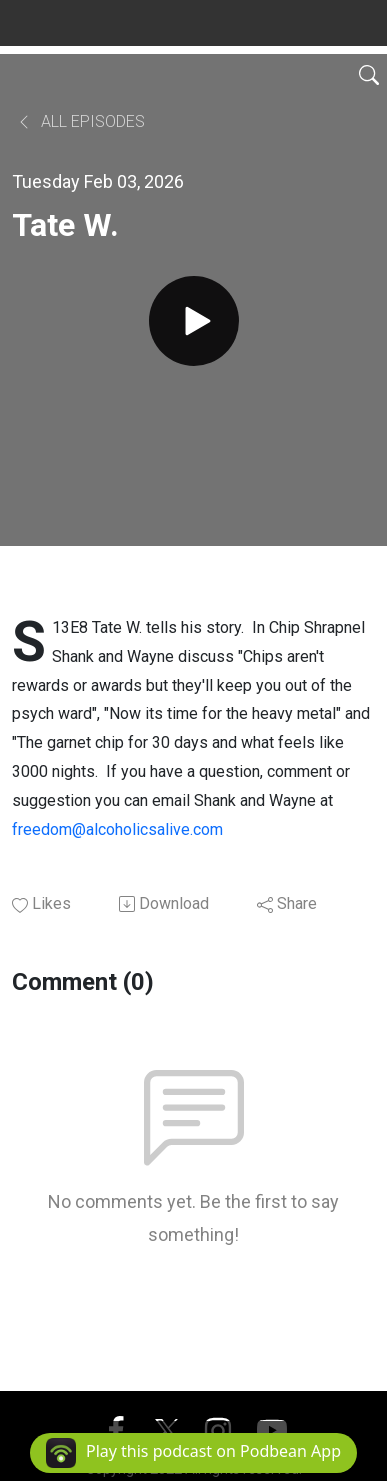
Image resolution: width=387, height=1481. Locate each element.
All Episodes (80, 121)
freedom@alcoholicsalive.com (117, 829)
